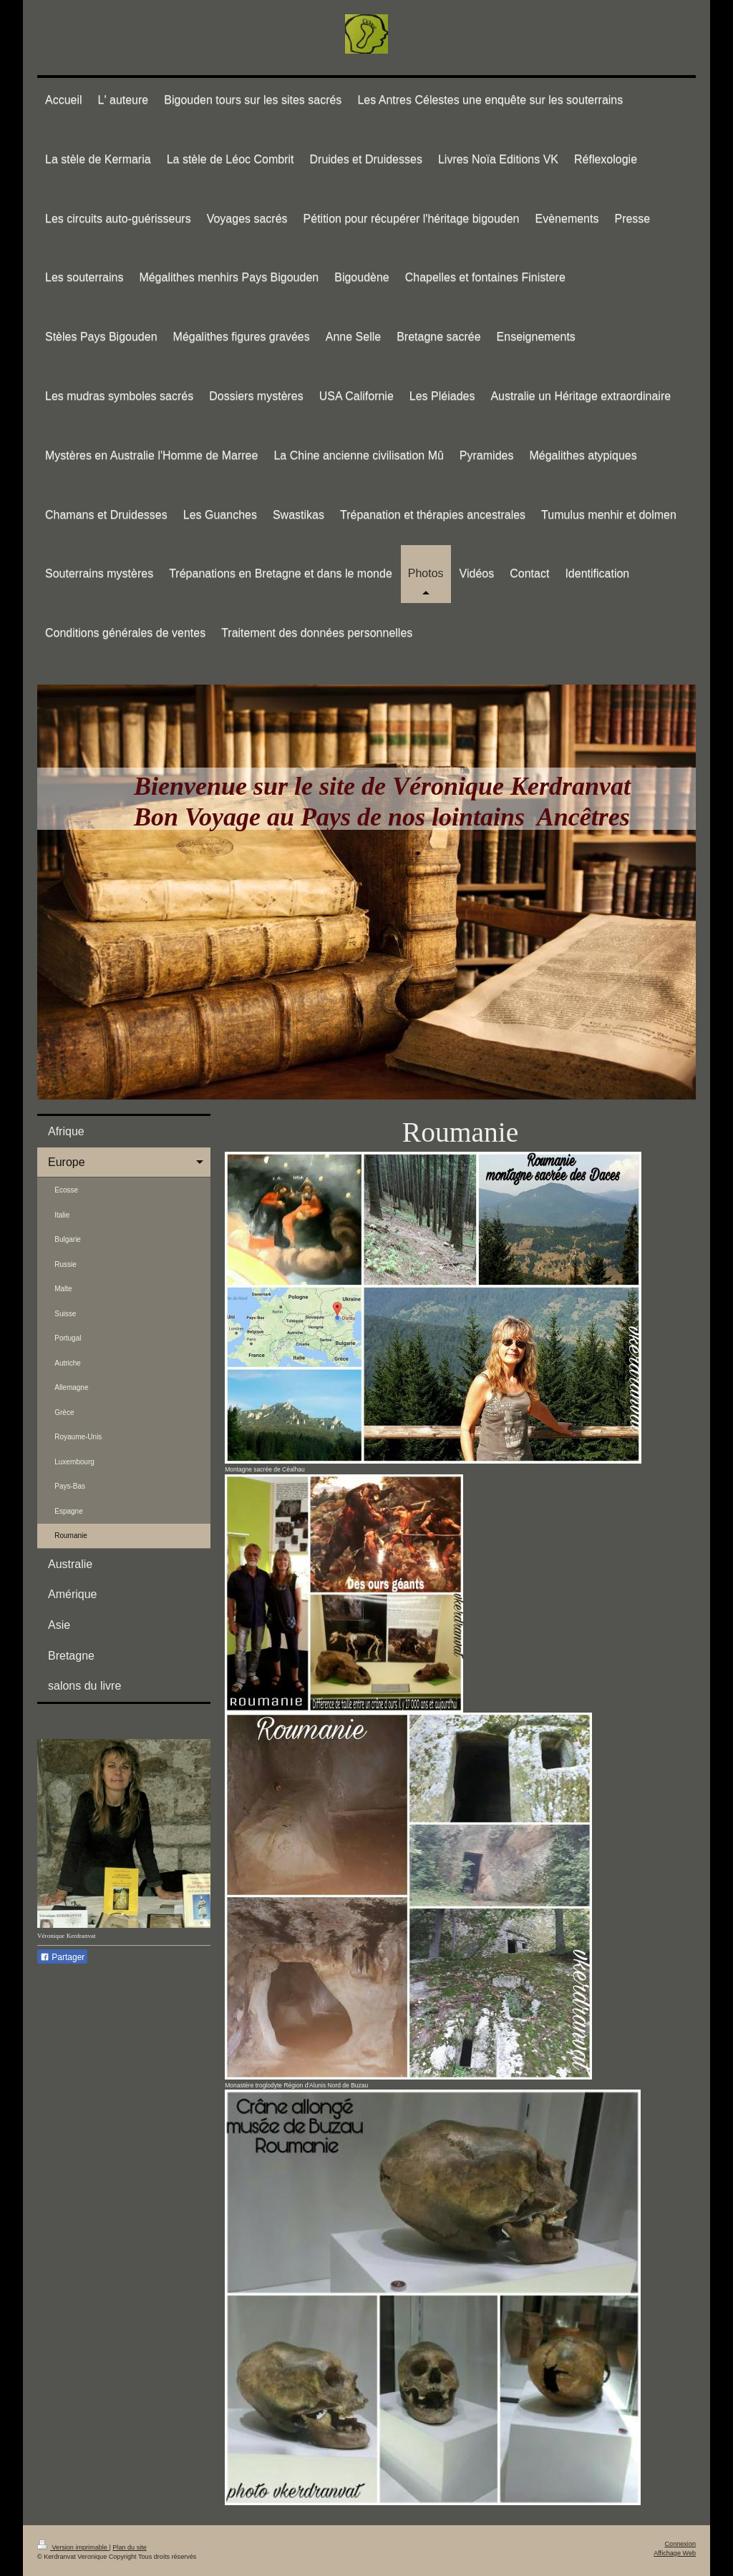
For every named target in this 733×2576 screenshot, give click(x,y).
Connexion (680, 2543)
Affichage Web (675, 2553)
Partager (62, 1957)
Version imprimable (73, 2547)
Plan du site (129, 2547)
